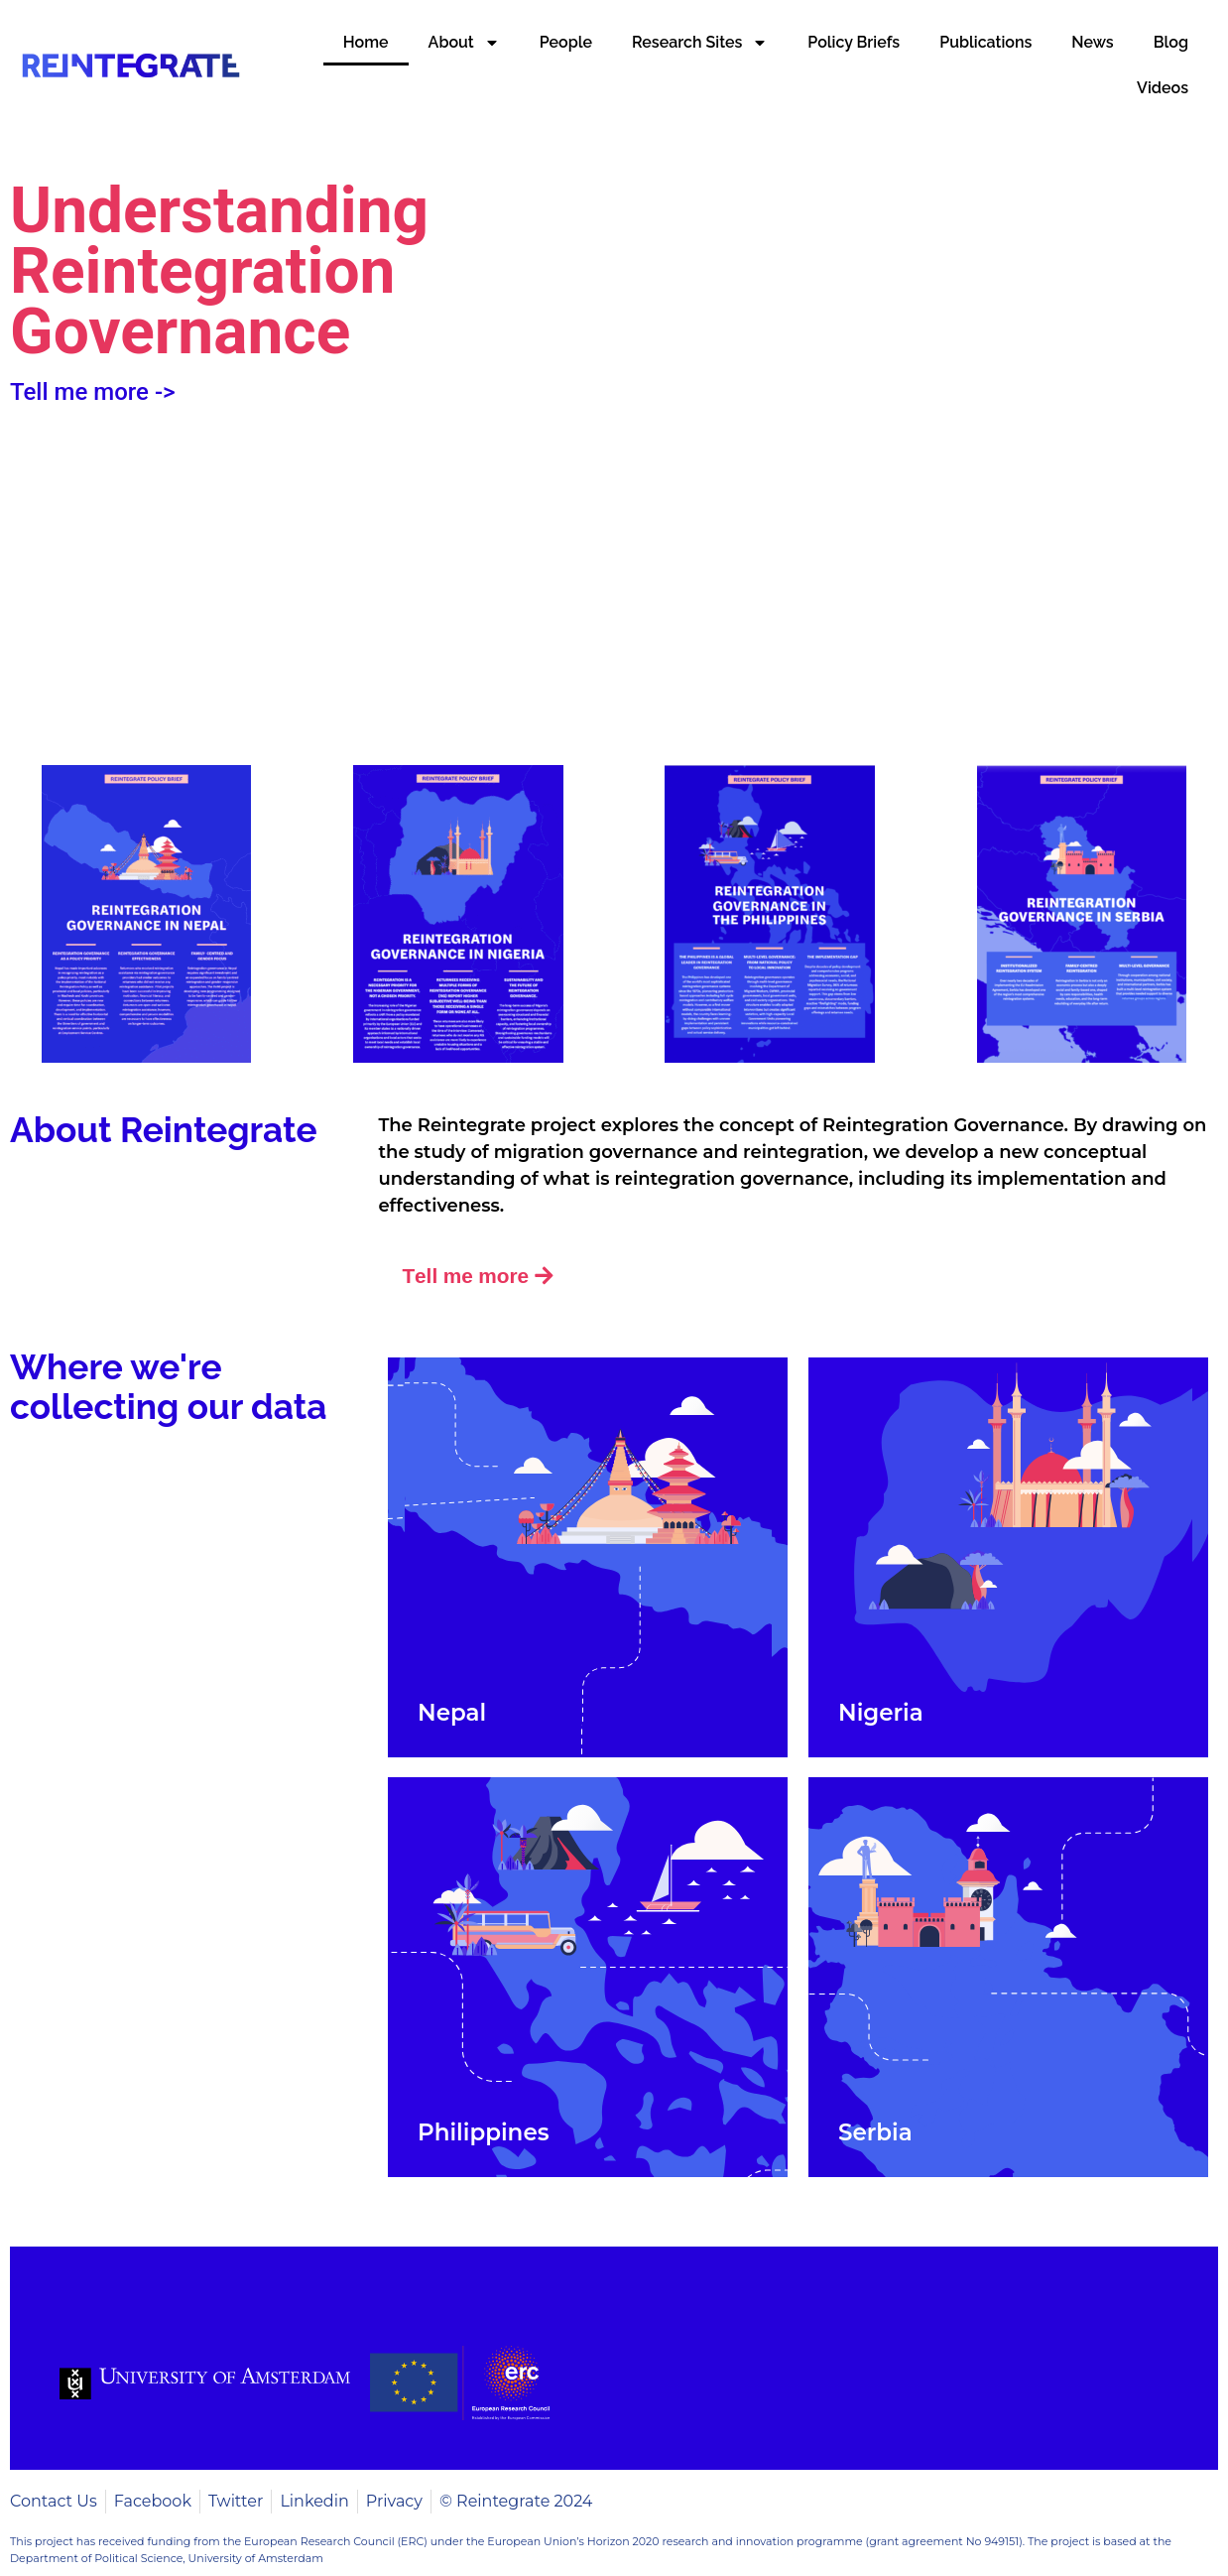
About (464, 43)
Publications (985, 42)
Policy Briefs (853, 42)
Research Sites (700, 43)
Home (366, 42)
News (1092, 42)
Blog (1171, 42)
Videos (1162, 87)
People (566, 42)
